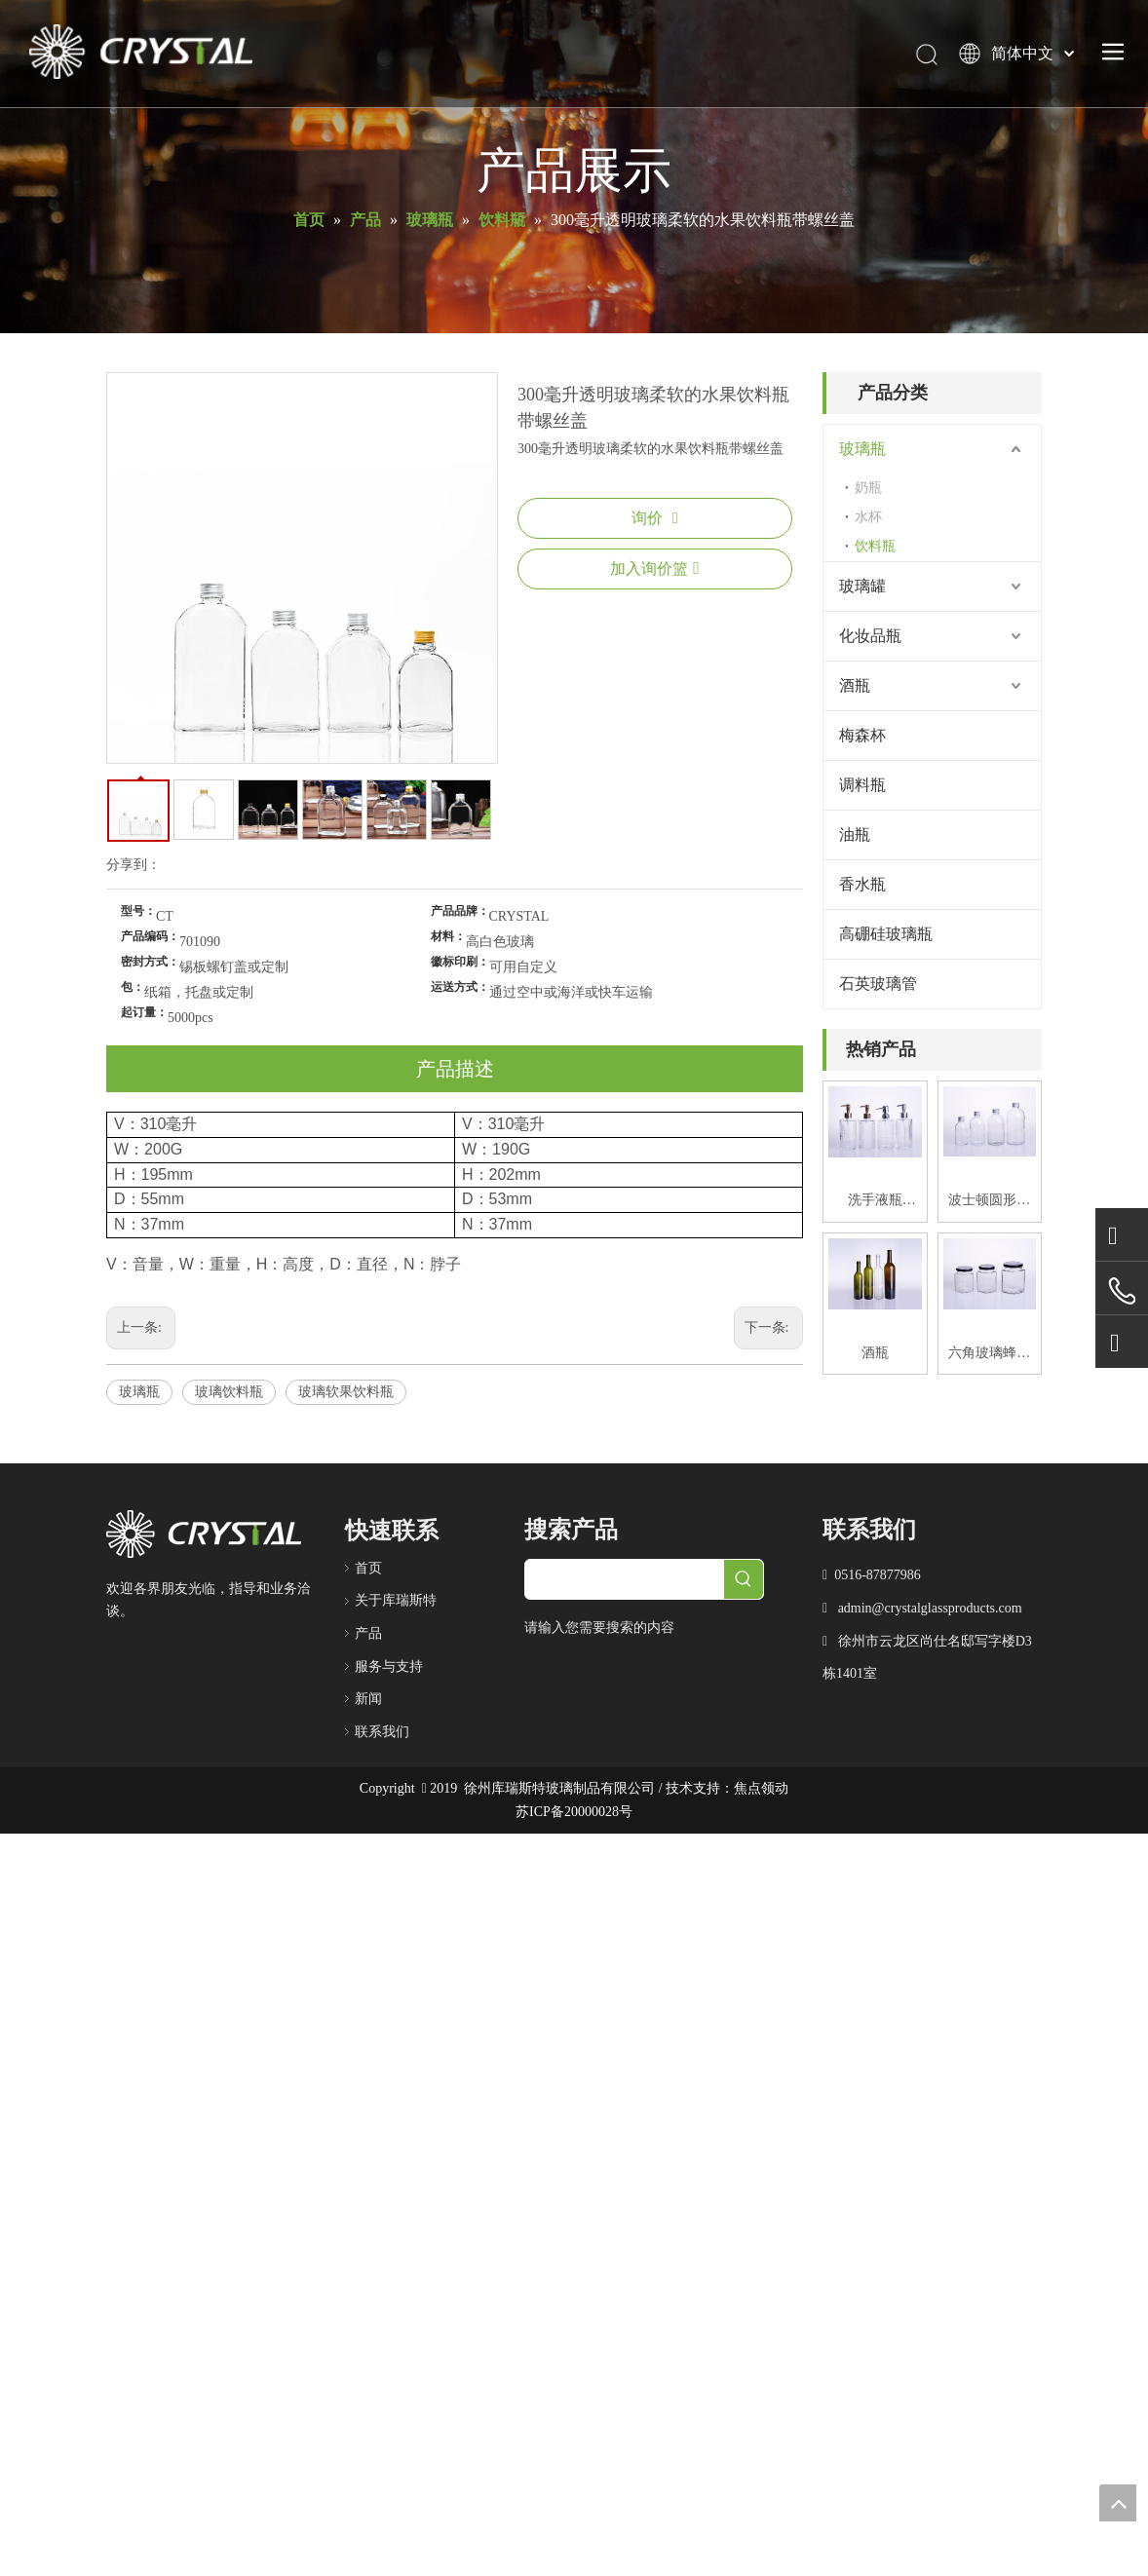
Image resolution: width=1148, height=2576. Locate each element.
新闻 (368, 1698)
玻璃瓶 (139, 1391)
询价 (654, 518)
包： (132, 987)
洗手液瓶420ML (875, 1202)
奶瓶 (868, 487)
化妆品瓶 (870, 635)
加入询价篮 (655, 568)
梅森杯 (862, 735)
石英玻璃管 (878, 983)
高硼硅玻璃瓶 (886, 934)
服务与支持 (389, 1666)
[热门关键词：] (743, 1579)
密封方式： (150, 961)
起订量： (144, 1012)
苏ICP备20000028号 (574, 1811)
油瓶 (854, 834)
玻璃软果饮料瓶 (346, 1391)
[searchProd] (624, 1579)
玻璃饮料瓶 (229, 1391)
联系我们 (382, 1731)
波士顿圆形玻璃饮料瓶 (989, 1202)
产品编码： (150, 936)
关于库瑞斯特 (396, 1600)
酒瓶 (854, 685)
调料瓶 (862, 785)
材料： (448, 936)
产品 (368, 1633)
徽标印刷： (460, 961)
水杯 (868, 517)
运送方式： (460, 987)
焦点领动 (761, 1788)
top (1117, 2502)
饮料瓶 (875, 546)
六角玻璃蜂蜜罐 (989, 1355)
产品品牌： (460, 911)
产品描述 (455, 1069)
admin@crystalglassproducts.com (930, 1608)
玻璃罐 (862, 586)
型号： (138, 911)
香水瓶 (862, 884)
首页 (368, 1568)
